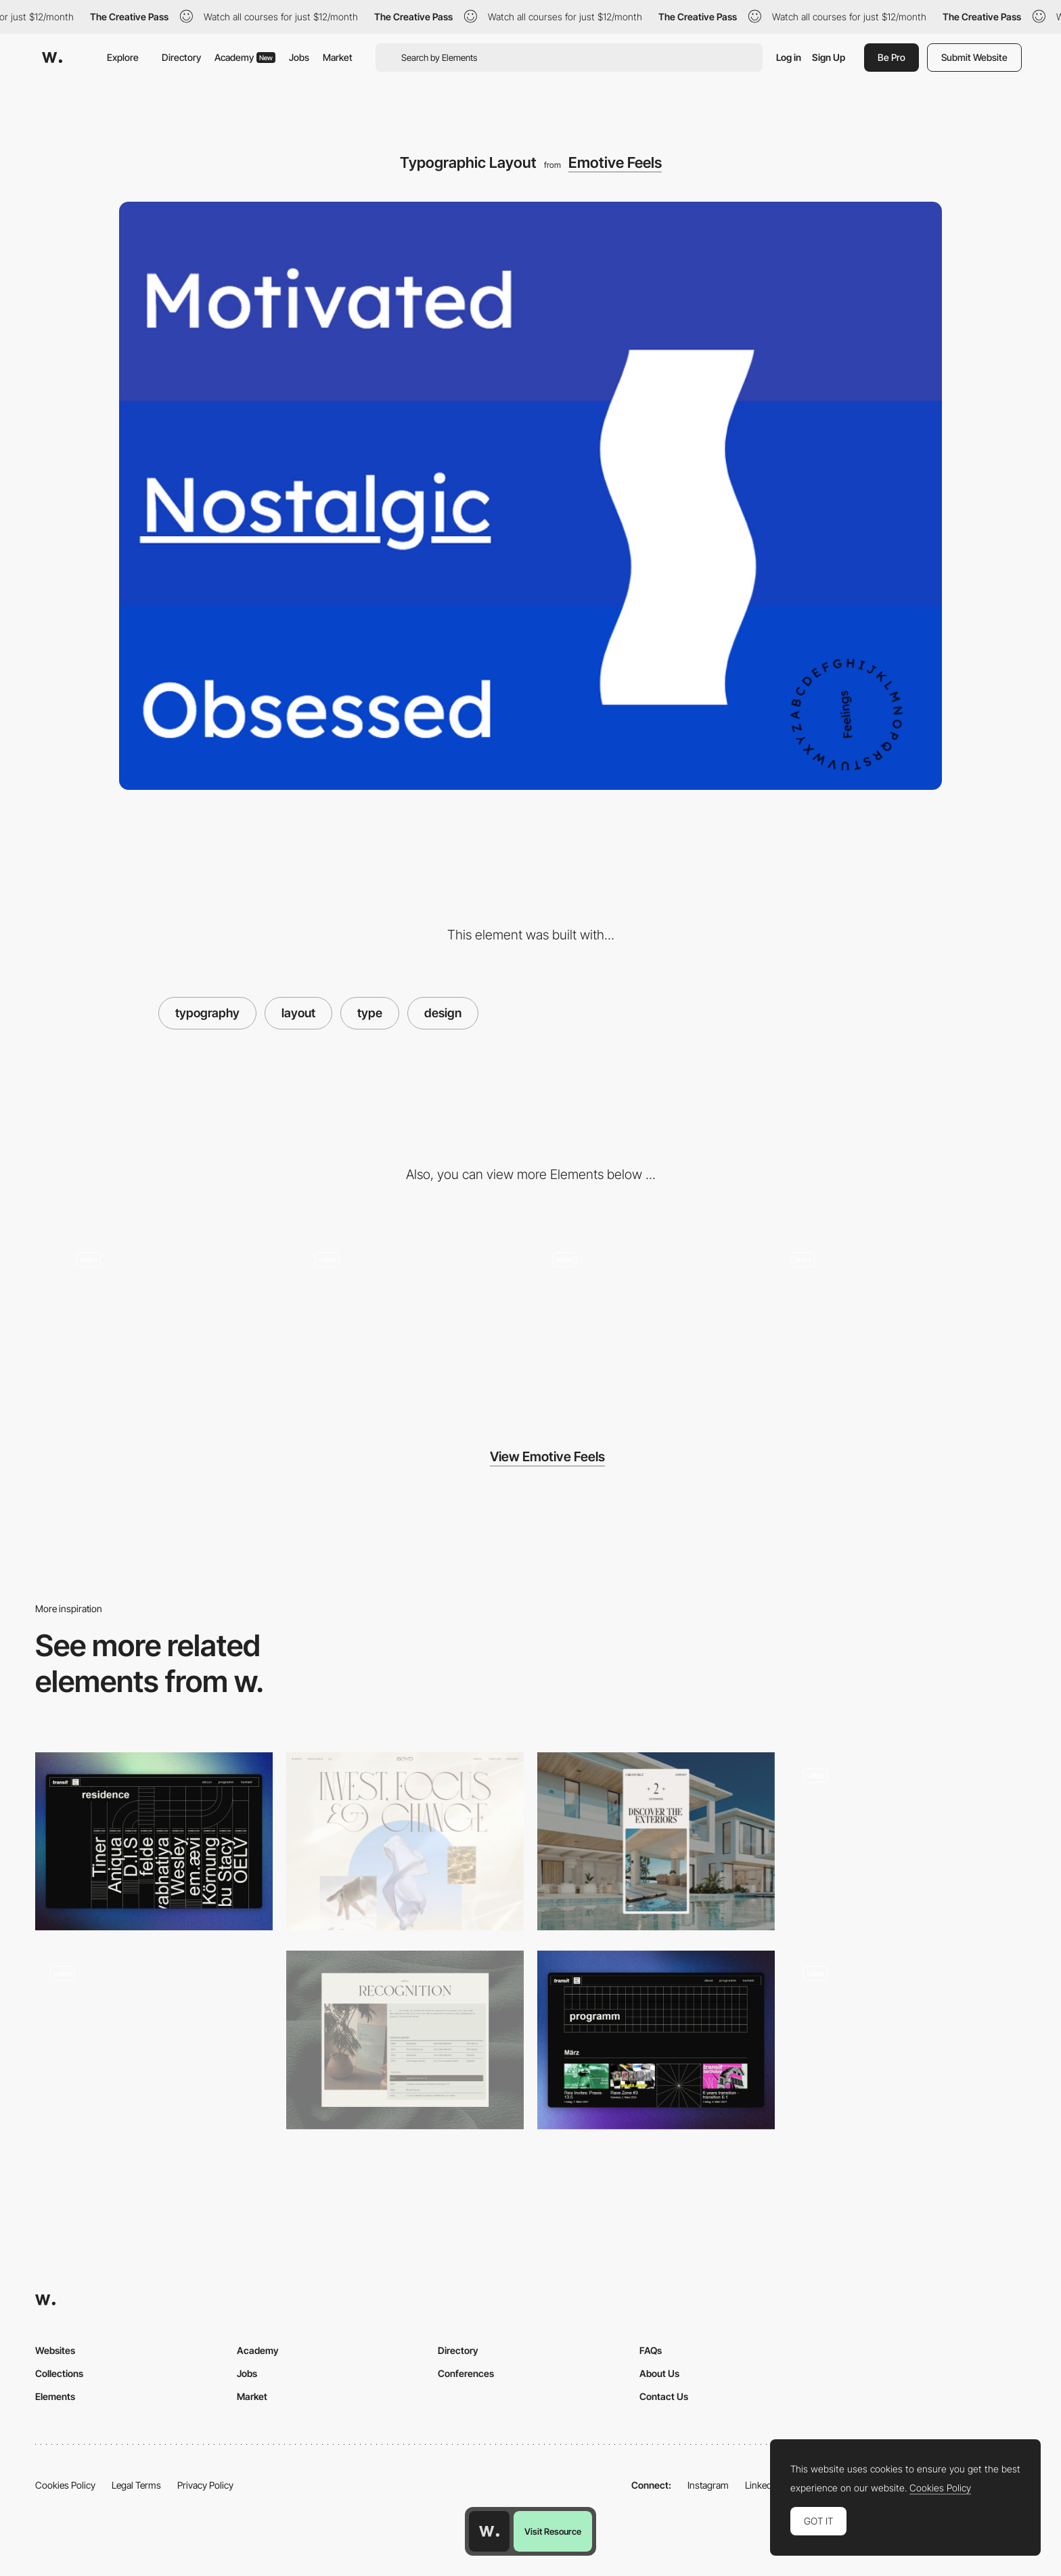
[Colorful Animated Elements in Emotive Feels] (887, 1317)
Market (338, 57)
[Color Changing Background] (649, 1317)
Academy (245, 57)
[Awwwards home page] (489, 2531)
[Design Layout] (405, 1841)
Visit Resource (552, 2531)
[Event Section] (656, 2040)
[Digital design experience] (154, 2040)
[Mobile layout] (656, 1841)
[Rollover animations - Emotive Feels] (174, 1317)
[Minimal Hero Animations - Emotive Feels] (412, 1317)
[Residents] (154, 1841)
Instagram (708, 2485)
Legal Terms (136, 2485)
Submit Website (974, 57)
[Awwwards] (52, 57)
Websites (55, 2350)
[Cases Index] (907, 2040)
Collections (59, 2373)
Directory (181, 57)
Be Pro (891, 57)
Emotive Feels (615, 162)
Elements (55, 2396)
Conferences (466, 2373)
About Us (659, 2373)
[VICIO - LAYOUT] (907, 1841)
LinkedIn (762, 2485)
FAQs (650, 2350)
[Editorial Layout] (405, 2040)
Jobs (299, 57)
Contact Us (663, 2396)
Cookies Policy (65, 2485)
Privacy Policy (205, 2485)
